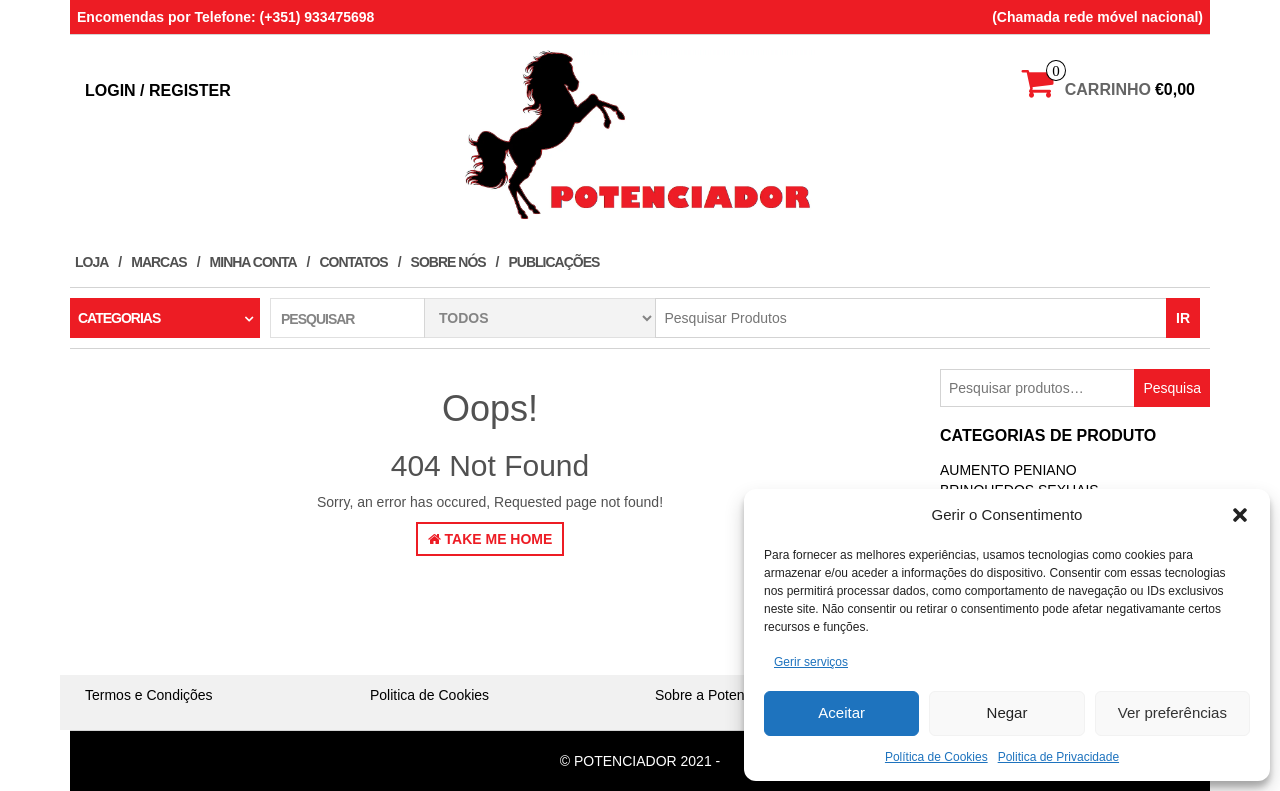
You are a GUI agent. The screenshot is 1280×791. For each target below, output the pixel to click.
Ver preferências (1172, 712)
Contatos (353, 262)
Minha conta (253, 262)
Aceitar (841, 712)
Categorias (119, 318)
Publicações (554, 262)
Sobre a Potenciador (719, 695)
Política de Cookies (936, 757)
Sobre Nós (448, 262)
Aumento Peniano (1008, 470)
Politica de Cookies (429, 695)
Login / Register (158, 90)
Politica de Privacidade (1058, 757)
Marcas (158, 262)
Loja (91, 262)
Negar (1007, 712)
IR (1183, 318)
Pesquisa (1172, 388)
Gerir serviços (811, 662)
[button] (1240, 515)
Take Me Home (490, 539)
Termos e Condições (149, 695)
